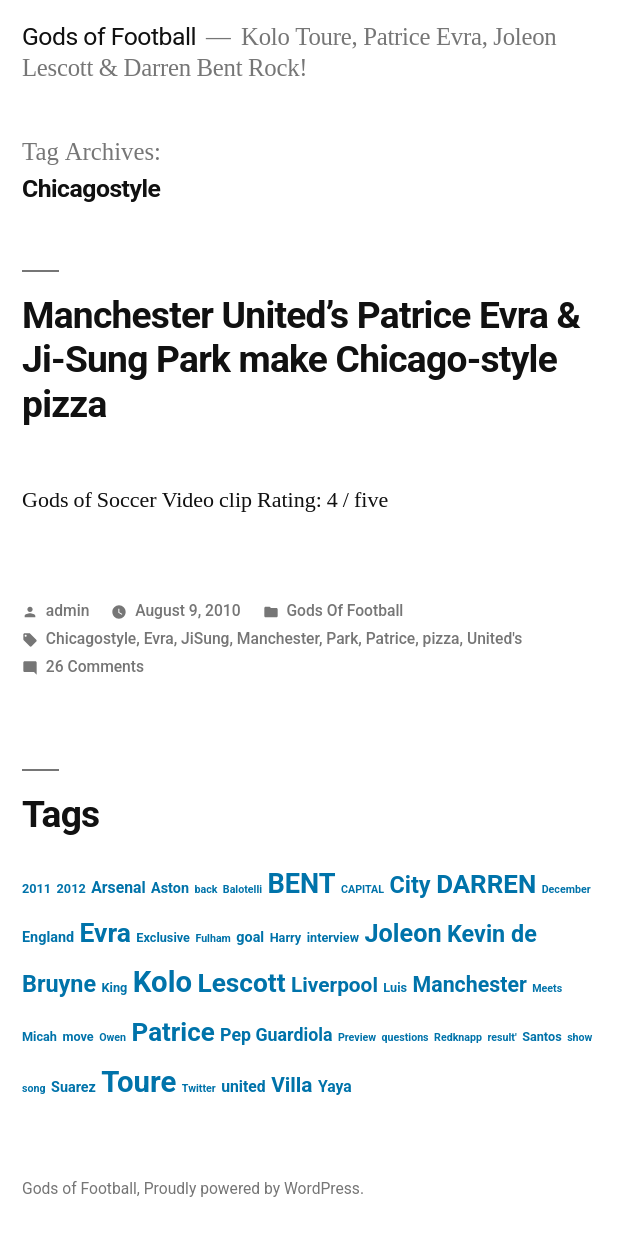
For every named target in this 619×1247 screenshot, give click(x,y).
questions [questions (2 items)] (405, 1037)
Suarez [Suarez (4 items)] (73, 1087)
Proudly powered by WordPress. (254, 1188)
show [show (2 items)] (579, 1037)
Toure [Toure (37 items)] (138, 1082)
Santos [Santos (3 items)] (542, 1036)
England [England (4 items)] (48, 937)
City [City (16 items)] (409, 885)
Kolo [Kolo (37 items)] (162, 982)
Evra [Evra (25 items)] (105, 932)
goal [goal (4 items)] (250, 937)
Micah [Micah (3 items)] (39, 1036)
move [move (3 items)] (77, 1036)
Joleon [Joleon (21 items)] (402, 933)
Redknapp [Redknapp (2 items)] (458, 1037)
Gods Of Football (344, 610)
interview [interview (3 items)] (333, 937)
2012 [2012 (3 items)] (71, 888)
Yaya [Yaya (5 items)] (335, 1086)
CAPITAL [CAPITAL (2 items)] (362, 889)
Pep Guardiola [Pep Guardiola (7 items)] (276, 1034)
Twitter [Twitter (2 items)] (199, 1088)
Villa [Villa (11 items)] (291, 1085)
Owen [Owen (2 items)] (112, 1037)
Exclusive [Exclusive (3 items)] (163, 937)
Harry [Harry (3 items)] (286, 937)
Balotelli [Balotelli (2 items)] (242, 889)
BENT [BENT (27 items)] (302, 884)
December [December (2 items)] (566, 889)
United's (494, 638)
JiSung (205, 638)
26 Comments (95, 666)
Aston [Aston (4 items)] (170, 888)
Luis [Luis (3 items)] (395, 987)
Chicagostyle (91, 638)
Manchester (278, 638)
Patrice (391, 638)
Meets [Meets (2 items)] (547, 988)
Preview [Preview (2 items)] (357, 1037)
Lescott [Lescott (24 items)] (241, 983)
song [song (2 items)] (34, 1088)
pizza (441, 638)
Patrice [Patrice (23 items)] (173, 1032)
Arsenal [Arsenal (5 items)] (118, 887)
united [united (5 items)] (243, 1086)
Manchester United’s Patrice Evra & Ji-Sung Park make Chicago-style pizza (301, 360)
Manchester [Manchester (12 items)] (470, 984)
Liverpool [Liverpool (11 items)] (334, 985)
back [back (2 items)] (205, 889)
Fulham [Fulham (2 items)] (212, 938)
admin (68, 610)
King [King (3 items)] (115, 987)
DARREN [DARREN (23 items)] (486, 884)
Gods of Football (109, 36)
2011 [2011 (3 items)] (36, 888)
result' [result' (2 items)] (502, 1037)
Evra (159, 638)
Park (342, 638)
